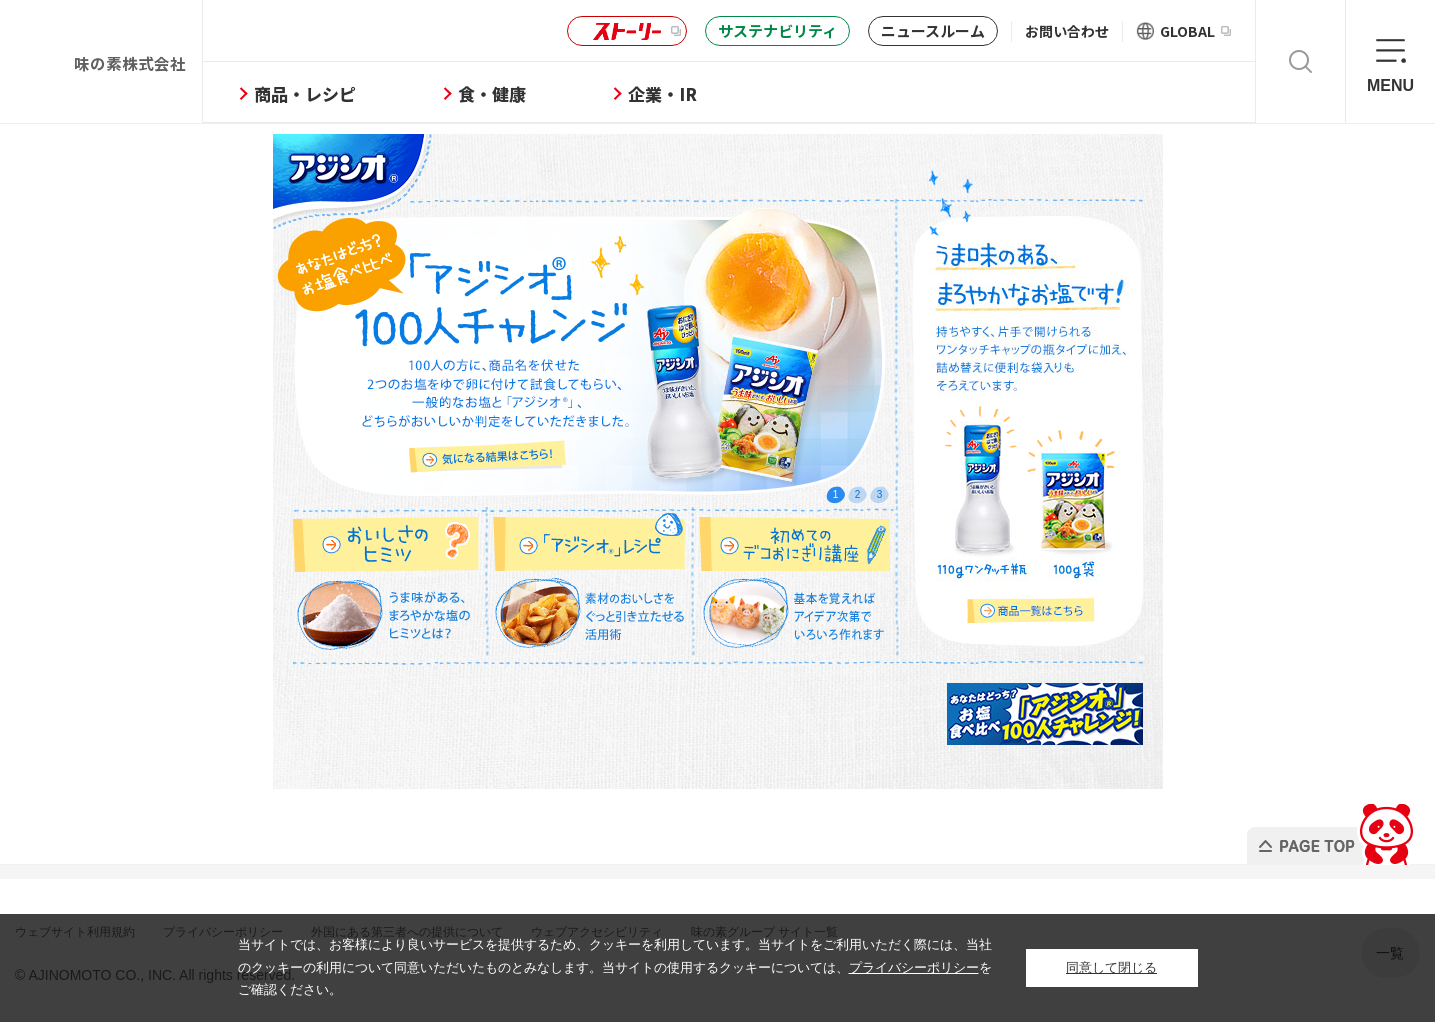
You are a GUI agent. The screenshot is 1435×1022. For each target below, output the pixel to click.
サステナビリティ (777, 30)
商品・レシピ (371, 93)
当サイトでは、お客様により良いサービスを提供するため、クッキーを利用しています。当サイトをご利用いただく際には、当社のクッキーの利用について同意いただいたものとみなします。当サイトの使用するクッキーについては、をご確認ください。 (615, 967)
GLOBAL (1195, 31)
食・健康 (558, 93)
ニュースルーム (933, 30)
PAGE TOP (1328, 828)
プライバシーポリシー (914, 967)
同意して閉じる (1111, 967)
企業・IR (728, 93)
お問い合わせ (1067, 31)
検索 (1300, 61)
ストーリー (624, 31)
